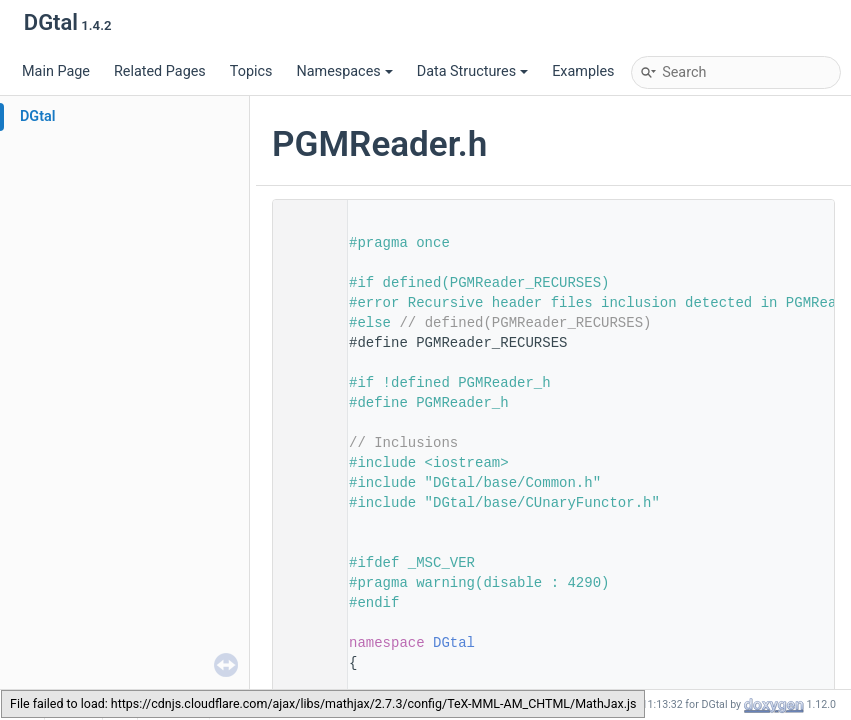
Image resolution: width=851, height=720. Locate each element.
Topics (251, 71)
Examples (583, 71)
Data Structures (472, 71)
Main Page (56, 71)
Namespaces (344, 71)
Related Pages (160, 71)
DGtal (38, 116)
